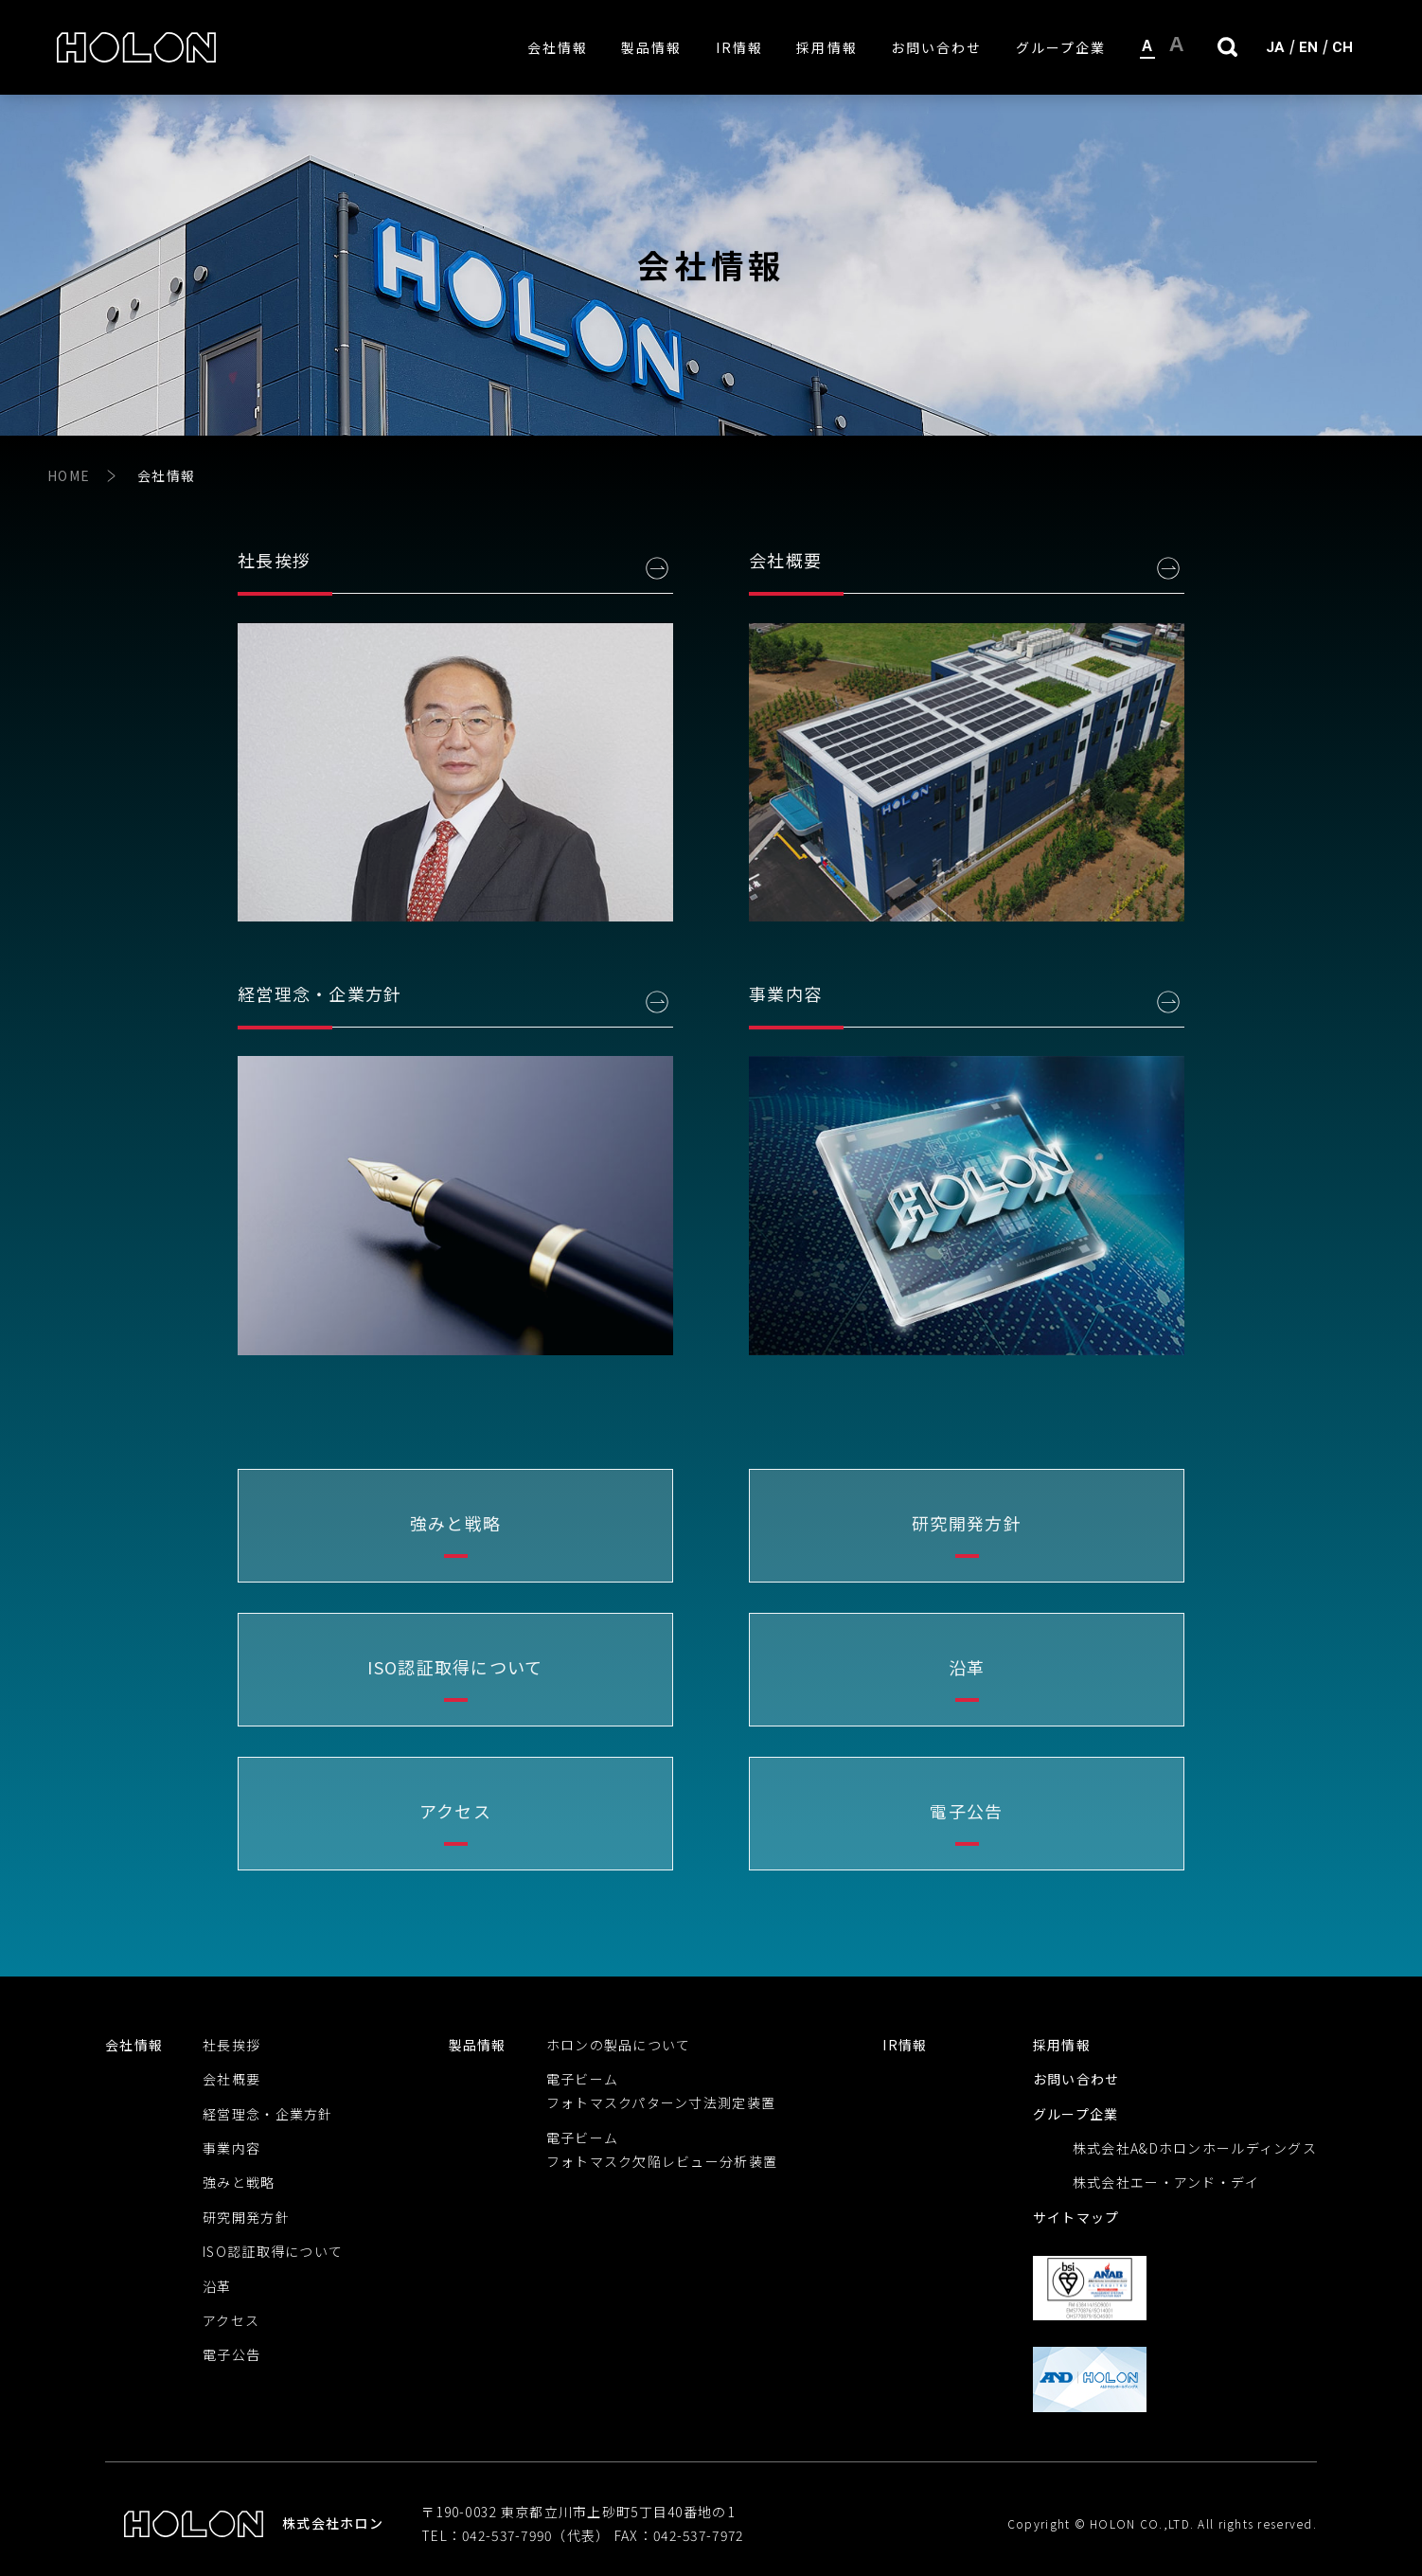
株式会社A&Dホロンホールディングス (1195, 2147)
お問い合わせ (937, 47)
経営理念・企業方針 (268, 2113)
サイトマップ (1076, 2217)
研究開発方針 (246, 2217)
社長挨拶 (231, 2044)
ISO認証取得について (273, 2251)
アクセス (231, 2320)
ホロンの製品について (618, 2044)
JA (1275, 47)
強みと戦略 (239, 2182)
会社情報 (557, 47)
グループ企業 (1061, 47)
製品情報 (651, 47)
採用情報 (826, 47)
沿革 (217, 2286)
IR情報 (739, 47)
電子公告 (231, 2354)
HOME (68, 475)
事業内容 (231, 2147)
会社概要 (231, 2078)
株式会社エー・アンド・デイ (1166, 2182)
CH (1342, 47)
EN (1308, 47)
